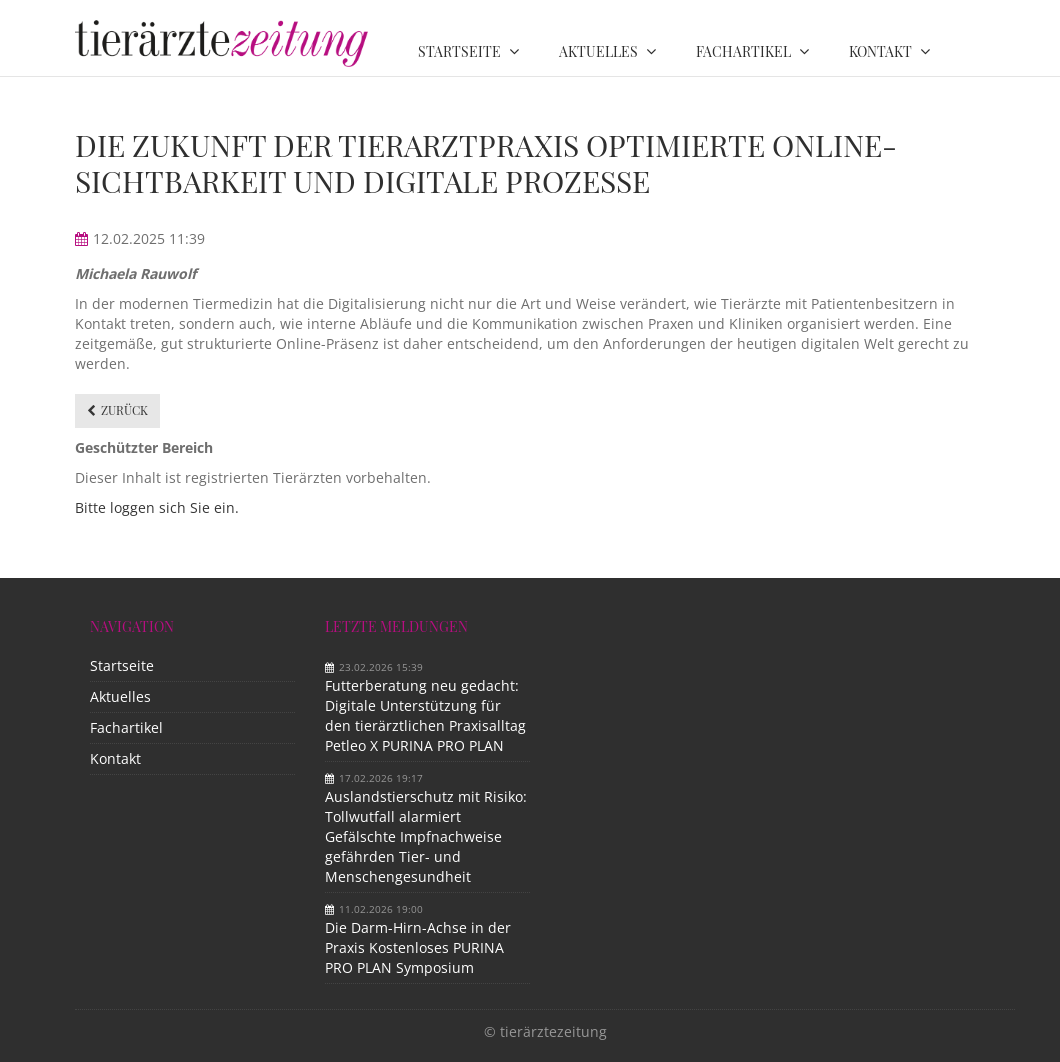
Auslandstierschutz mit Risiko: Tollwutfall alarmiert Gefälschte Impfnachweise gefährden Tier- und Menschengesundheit (426, 836)
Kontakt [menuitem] (880, 51)
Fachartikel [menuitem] (743, 51)
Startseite (122, 665)
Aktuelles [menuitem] (598, 51)
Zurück (124, 410)
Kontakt (115, 758)
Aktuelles (120, 696)
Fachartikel (126, 727)
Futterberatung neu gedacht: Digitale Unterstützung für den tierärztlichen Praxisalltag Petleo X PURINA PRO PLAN (425, 715)
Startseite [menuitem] (459, 51)
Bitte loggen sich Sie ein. (157, 507)
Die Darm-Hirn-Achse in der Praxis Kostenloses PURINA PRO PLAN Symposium (418, 947)
